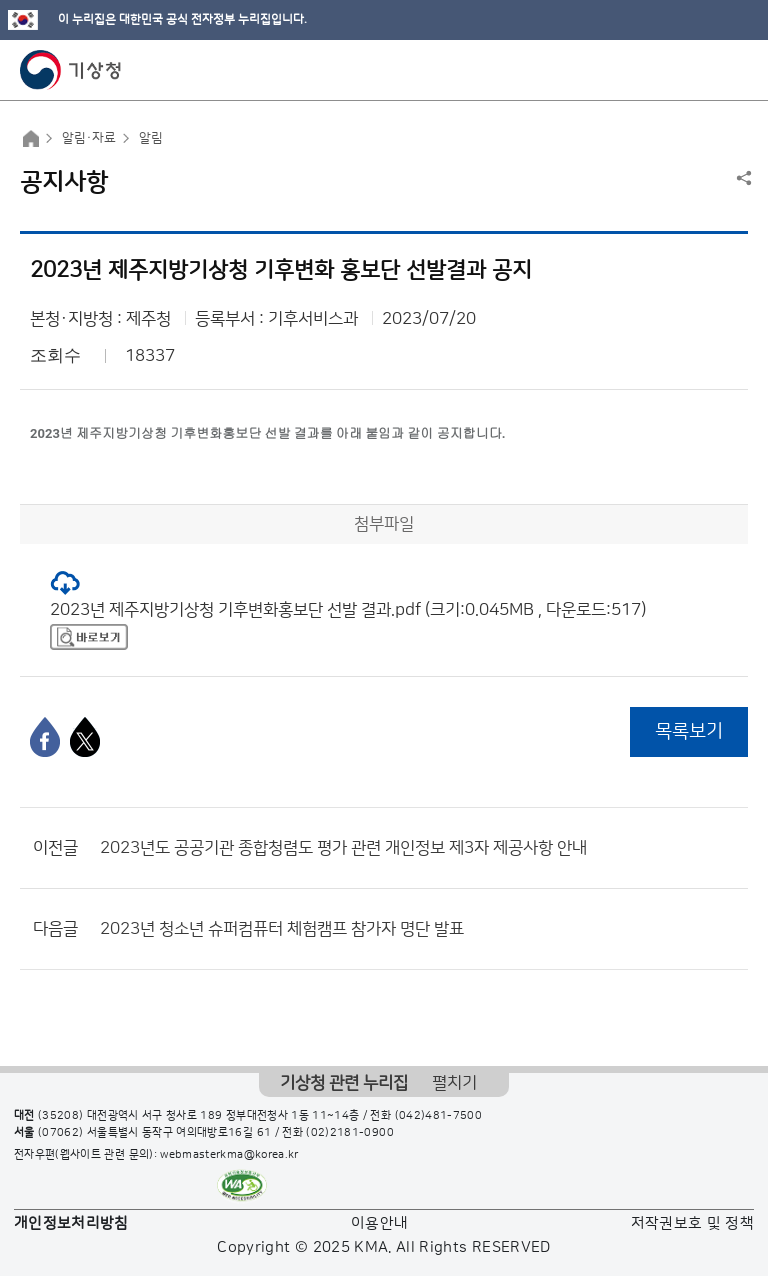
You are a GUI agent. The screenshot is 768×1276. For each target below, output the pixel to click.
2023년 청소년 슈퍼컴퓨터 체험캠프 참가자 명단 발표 (282, 929)
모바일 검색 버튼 (703, 70)
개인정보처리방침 (71, 1223)
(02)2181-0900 (350, 1133)
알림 (151, 138)
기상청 (71, 70)
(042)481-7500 (439, 1116)
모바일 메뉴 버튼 (735, 70)
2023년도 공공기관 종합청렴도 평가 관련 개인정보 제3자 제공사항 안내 (343, 848)
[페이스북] (45, 737)
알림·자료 (89, 138)
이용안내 (379, 1223)
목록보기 (689, 731)
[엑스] (85, 737)
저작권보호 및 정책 (693, 1223)
